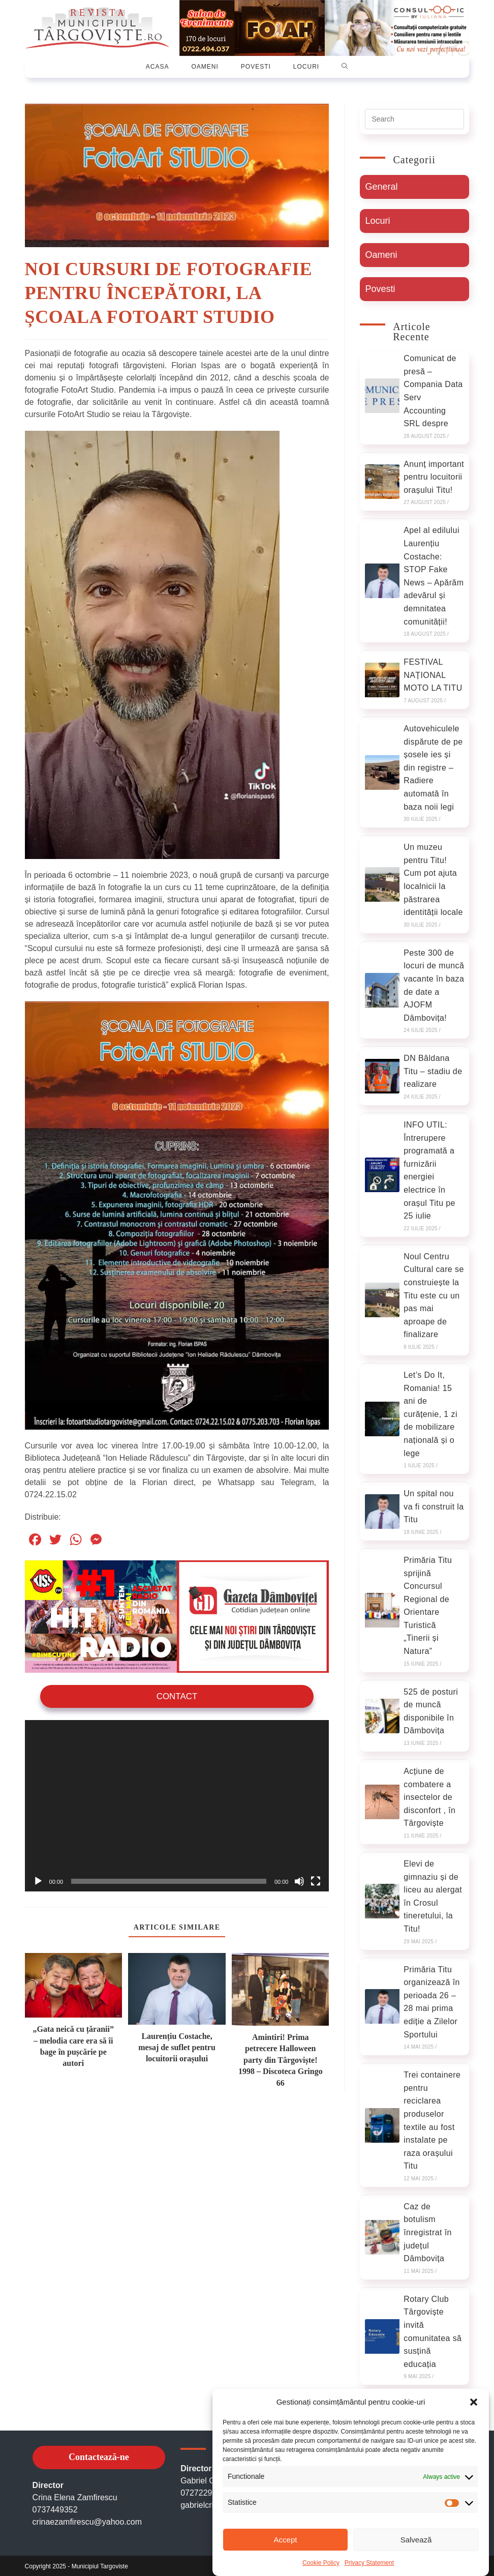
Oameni (381, 253)
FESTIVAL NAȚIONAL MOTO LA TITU (433, 673)
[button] (474, 2402)
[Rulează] (38, 1879)
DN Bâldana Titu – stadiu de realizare (433, 1069)
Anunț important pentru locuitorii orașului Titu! (434, 475)
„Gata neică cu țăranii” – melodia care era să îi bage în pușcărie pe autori (73, 2044)
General (381, 185)
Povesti (380, 287)
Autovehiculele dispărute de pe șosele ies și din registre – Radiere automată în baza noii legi (433, 766)
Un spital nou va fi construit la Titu (434, 1505)
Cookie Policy (320, 2562)
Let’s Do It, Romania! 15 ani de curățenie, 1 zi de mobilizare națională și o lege (430, 1412)
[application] (177, 1803)
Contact (177, 1694)
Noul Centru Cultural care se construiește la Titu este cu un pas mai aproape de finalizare (434, 1294)
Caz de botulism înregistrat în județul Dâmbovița (428, 2231)
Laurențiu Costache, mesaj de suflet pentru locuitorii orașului (176, 2045)
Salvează (416, 2539)
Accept (285, 2539)
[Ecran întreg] (316, 1879)
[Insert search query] (414, 117)
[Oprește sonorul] (299, 1879)
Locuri (377, 219)
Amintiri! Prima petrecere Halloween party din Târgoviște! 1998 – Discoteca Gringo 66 (280, 2058)
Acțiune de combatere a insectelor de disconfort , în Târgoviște (429, 1795)
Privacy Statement (369, 2562)
